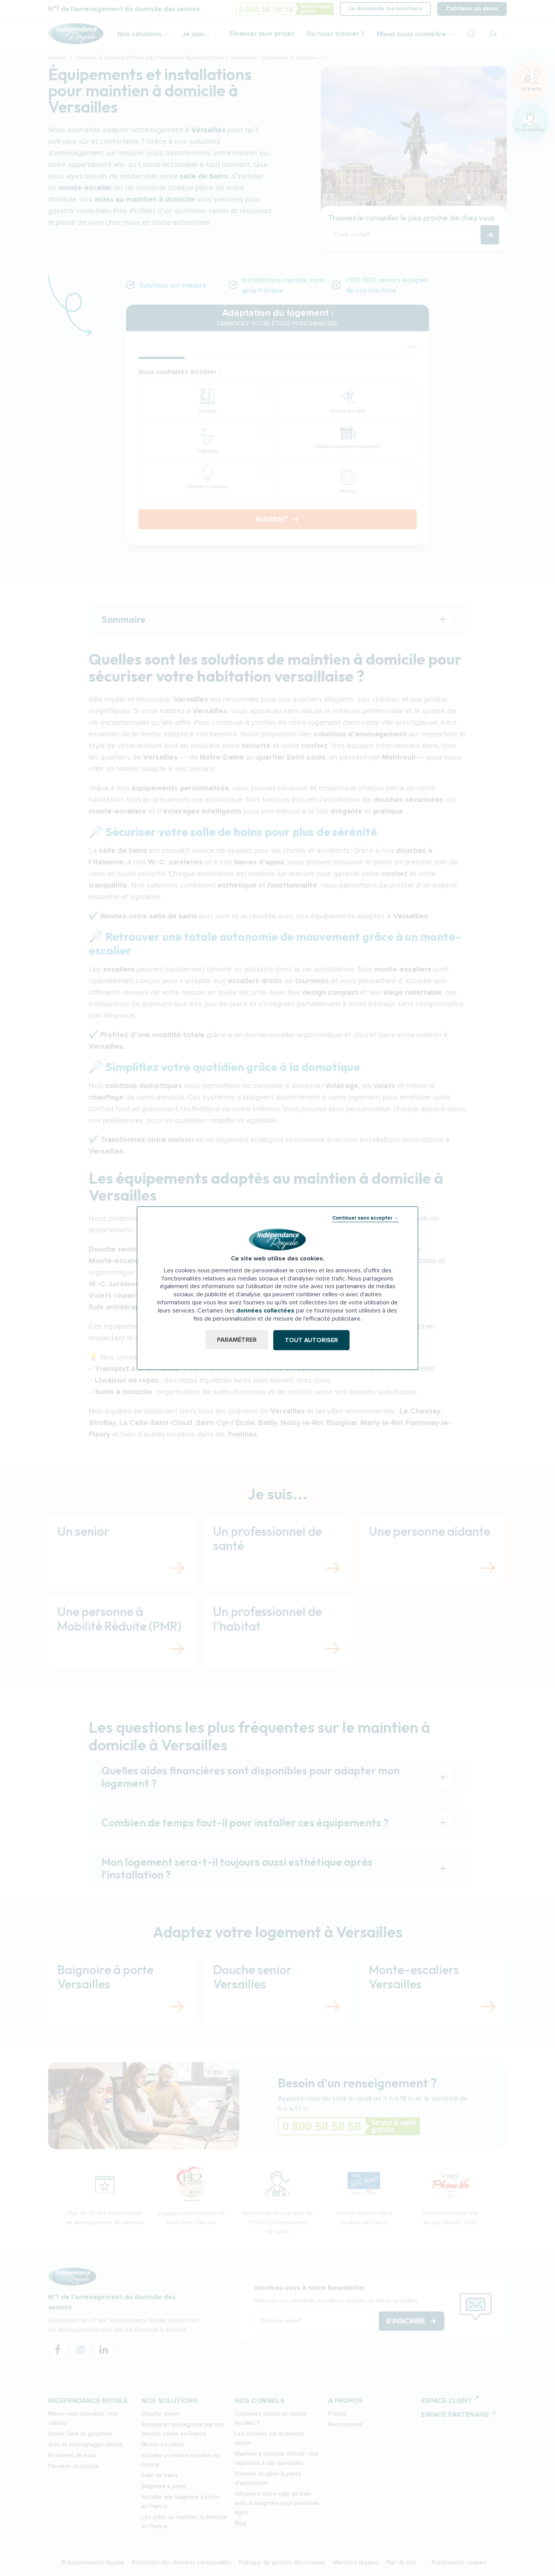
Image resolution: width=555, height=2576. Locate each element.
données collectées (265, 1310)
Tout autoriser (311, 1340)
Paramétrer (236, 1340)
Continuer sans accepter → (365, 1218)
